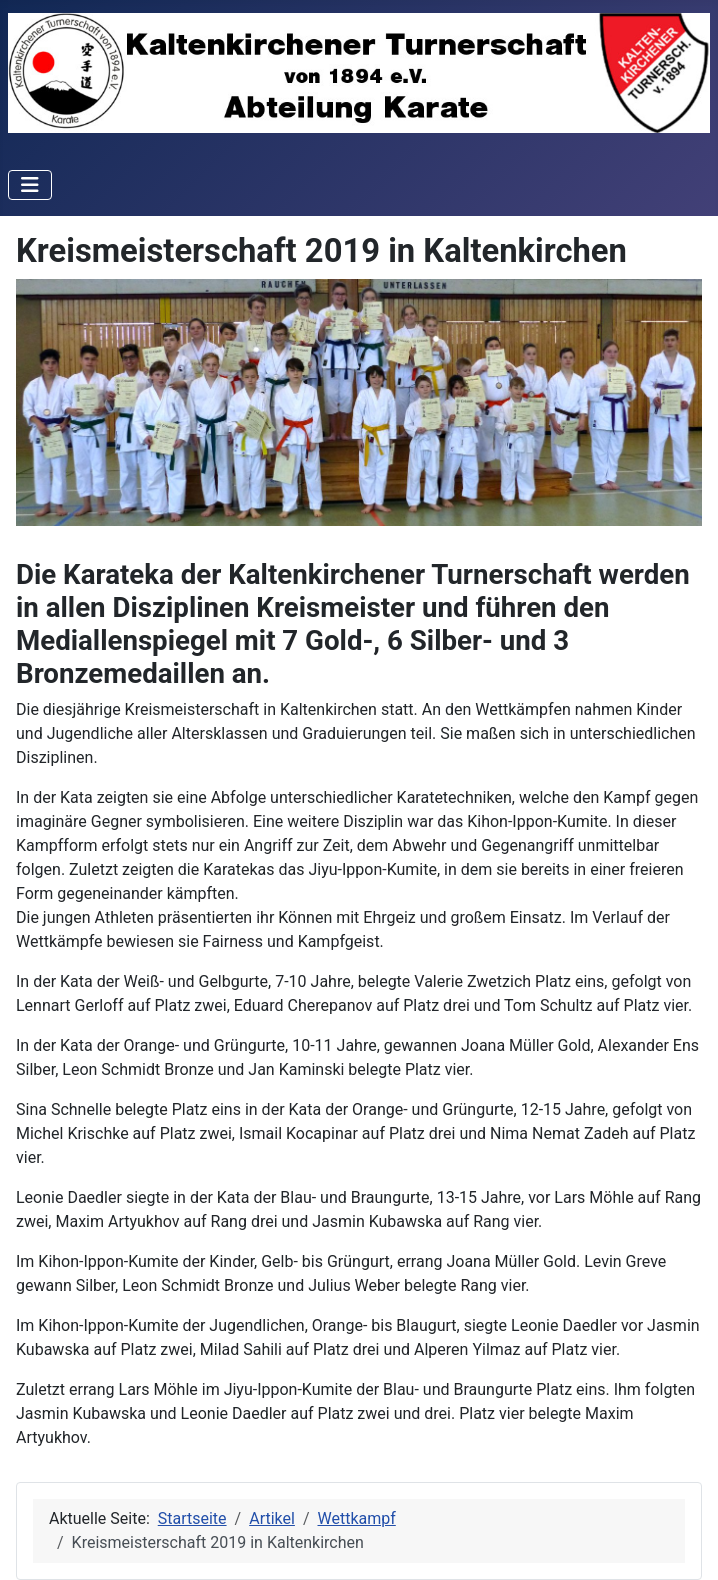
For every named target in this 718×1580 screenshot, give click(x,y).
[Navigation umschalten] (30, 185)
